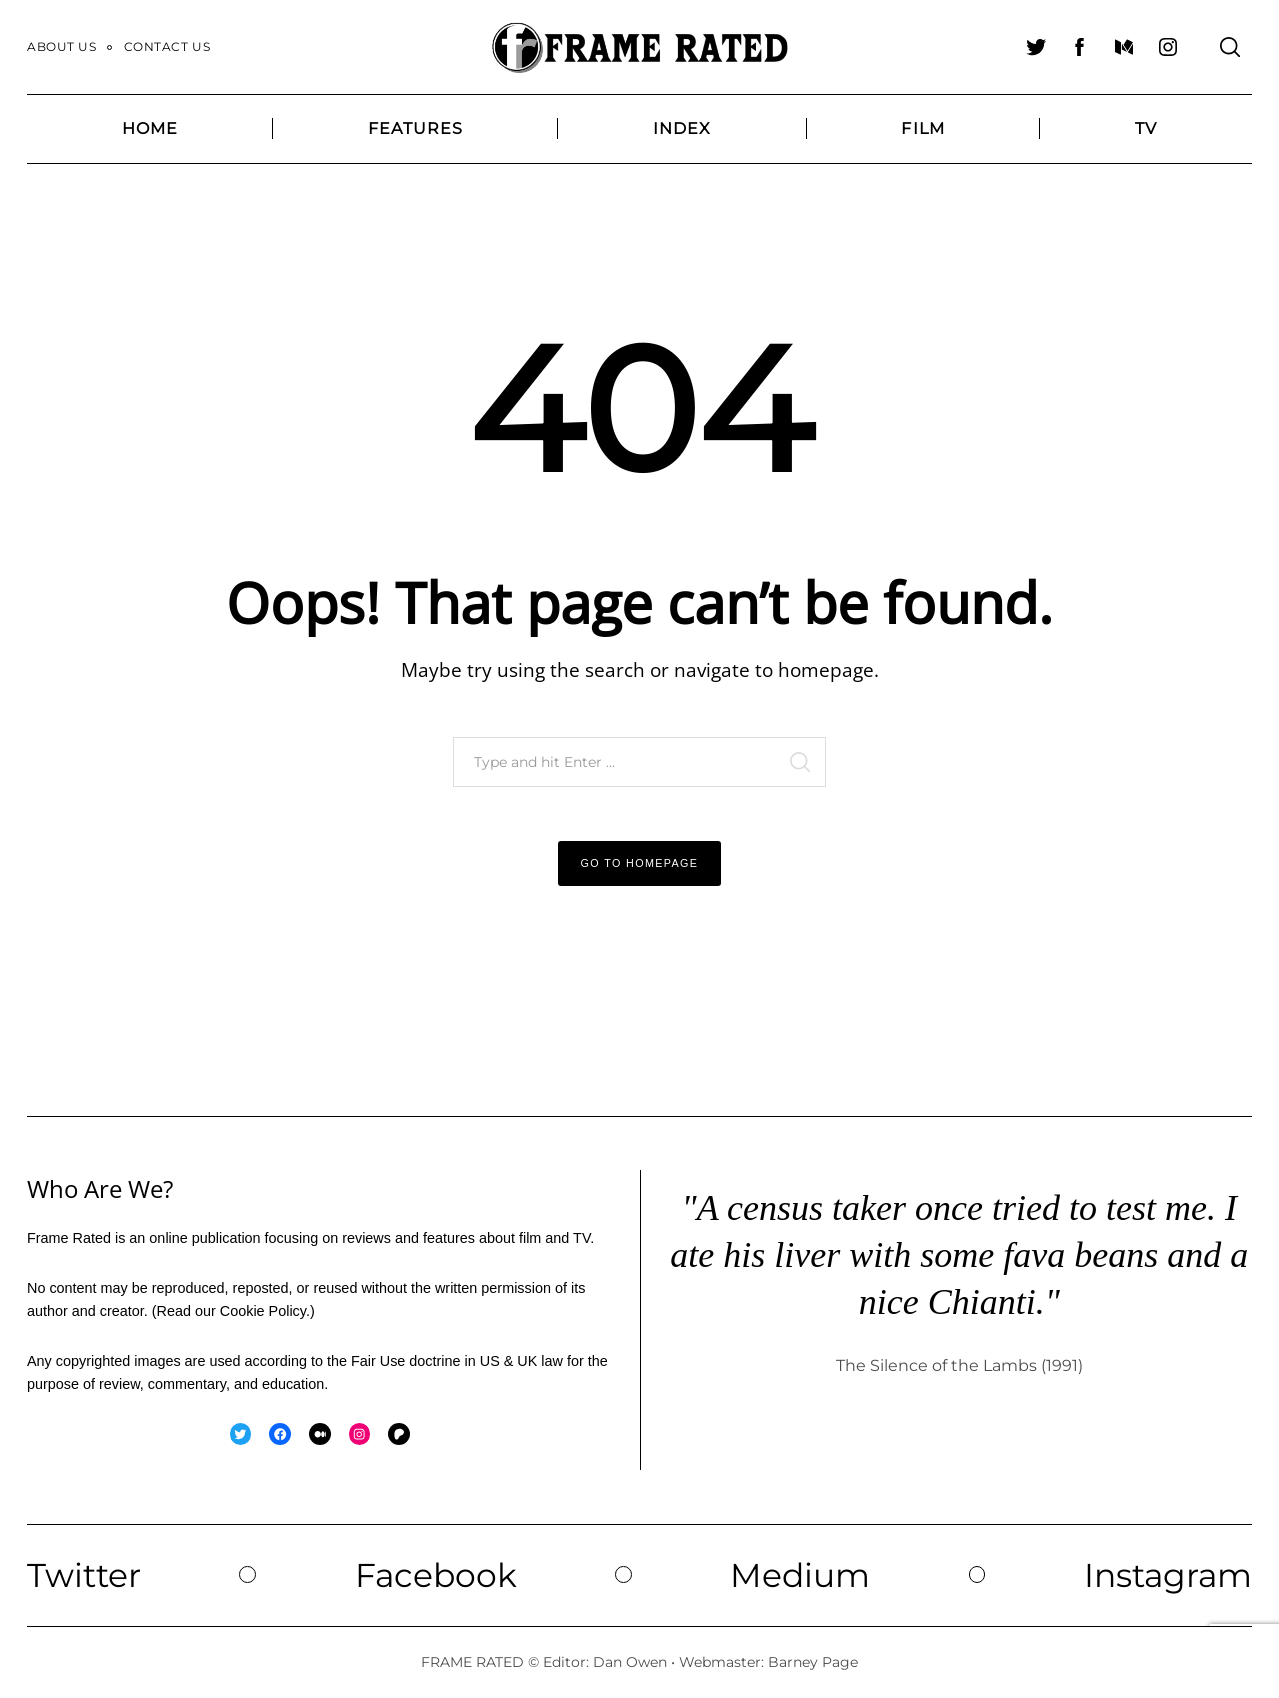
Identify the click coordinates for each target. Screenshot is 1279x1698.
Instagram (1168, 1575)
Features (415, 128)
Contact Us (167, 47)
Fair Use (378, 1361)
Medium (800, 1575)
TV (1146, 128)
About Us (62, 47)
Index (682, 128)
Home (150, 128)
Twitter (84, 1575)
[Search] (1230, 47)
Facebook (436, 1575)
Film (922, 128)
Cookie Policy (263, 1311)
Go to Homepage (640, 863)
